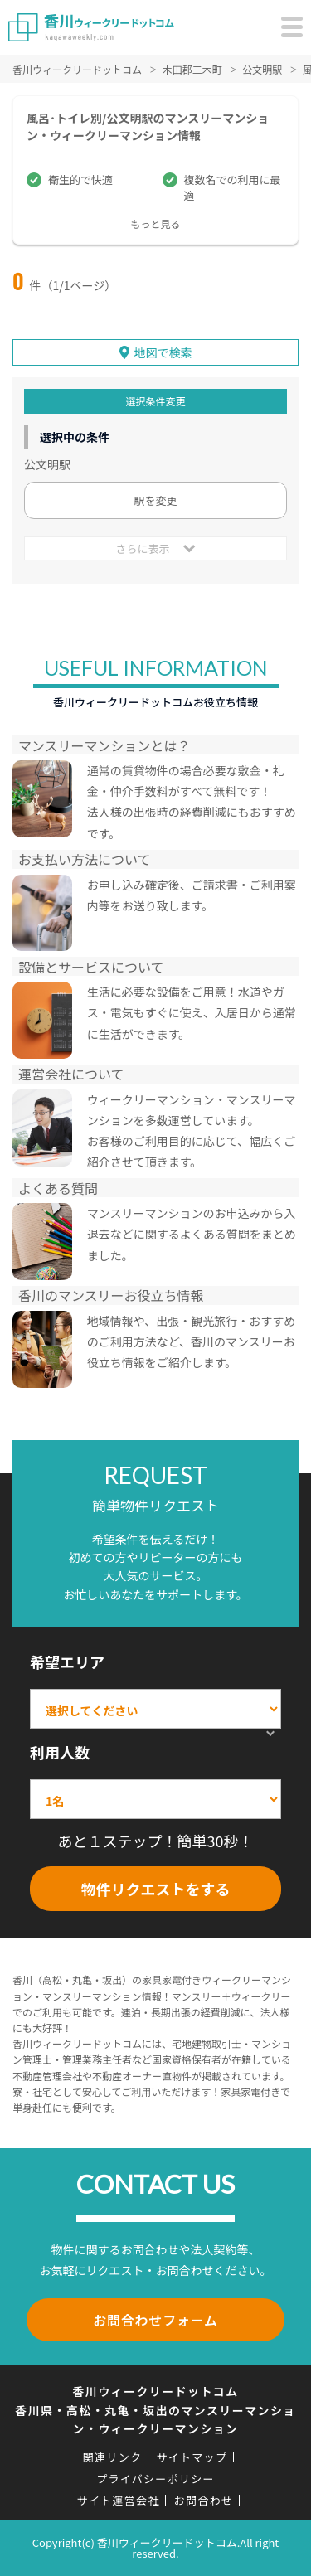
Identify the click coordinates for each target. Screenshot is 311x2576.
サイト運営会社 (118, 2500)
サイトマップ (191, 2457)
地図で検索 (163, 352)
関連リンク (113, 2457)
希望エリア (67, 1661)
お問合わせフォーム (155, 2320)
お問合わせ (204, 2500)
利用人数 (60, 1752)
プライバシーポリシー (155, 2478)
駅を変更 (155, 500)
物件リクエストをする (156, 1888)
